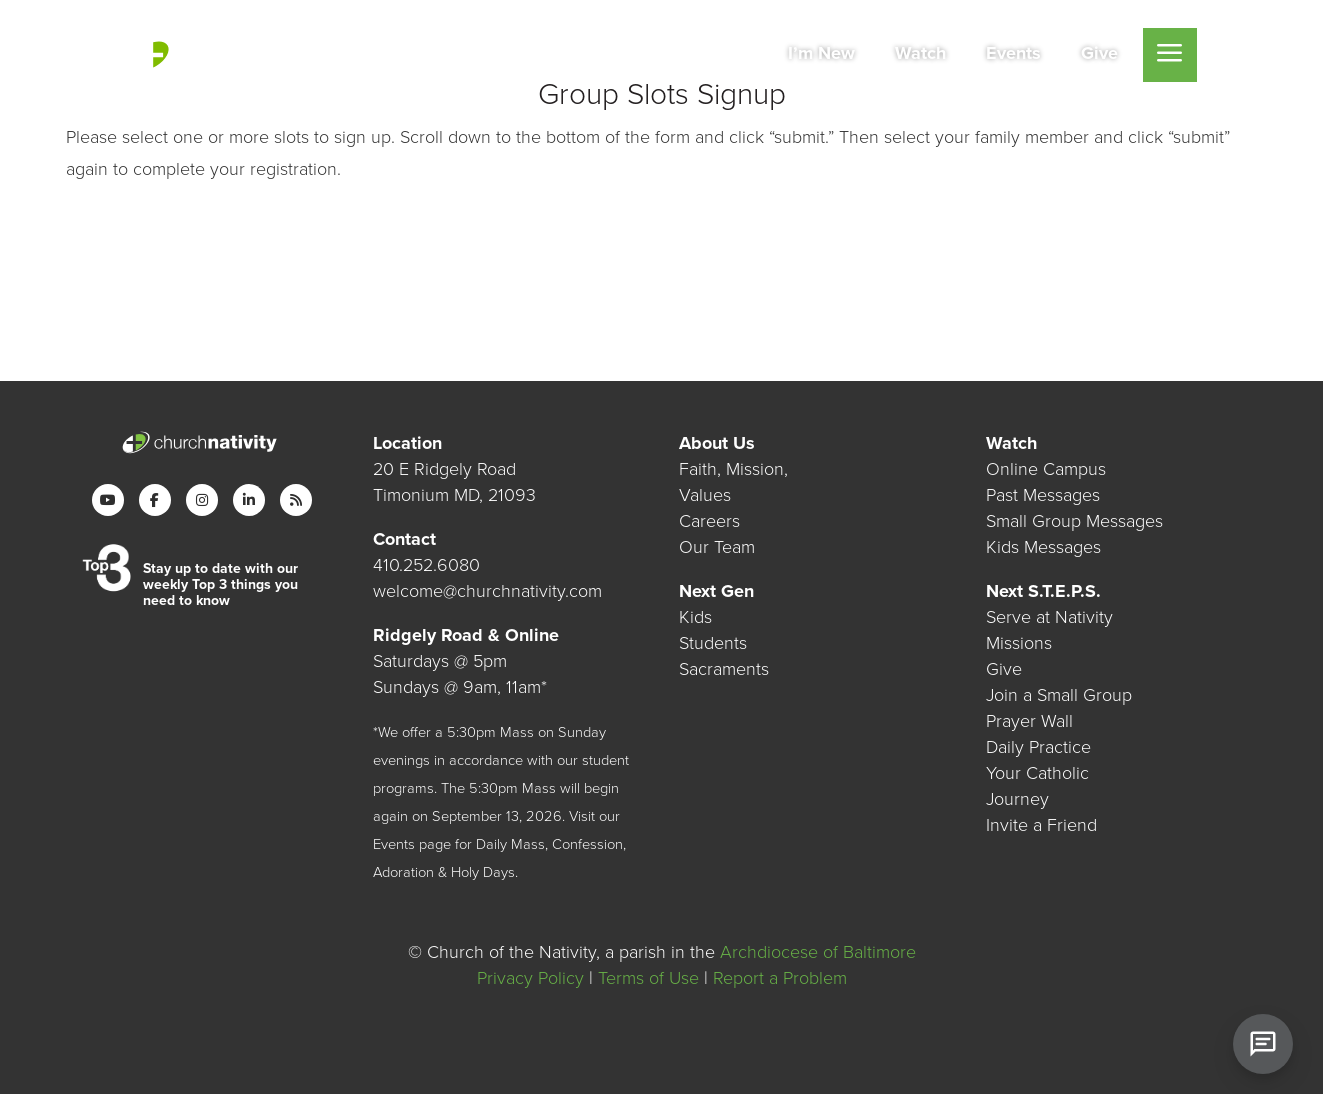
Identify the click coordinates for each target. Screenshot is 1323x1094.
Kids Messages (1043, 547)
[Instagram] (202, 500)
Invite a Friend (1041, 825)
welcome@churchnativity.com (487, 591)
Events (394, 844)
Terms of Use (648, 978)
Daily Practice (1038, 747)
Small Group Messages (1074, 521)
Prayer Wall (1029, 721)
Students (713, 643)
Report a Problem (780, 978)
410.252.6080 (426, 565)
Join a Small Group (1059, 695)
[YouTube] (108, 500)
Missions (1019, 643)
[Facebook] (155, 500)
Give (1004, 669)
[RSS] (296, 500)
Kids (695, 617)
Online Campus (1046, 469)
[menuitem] (821, 55)
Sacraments (724, 669)
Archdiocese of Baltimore (818, 952)
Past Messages (1043, 495)
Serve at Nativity (1049, 617)
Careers (709, 521)
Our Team (717, 547)
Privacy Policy (530, 978)
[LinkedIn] (249, 500)
